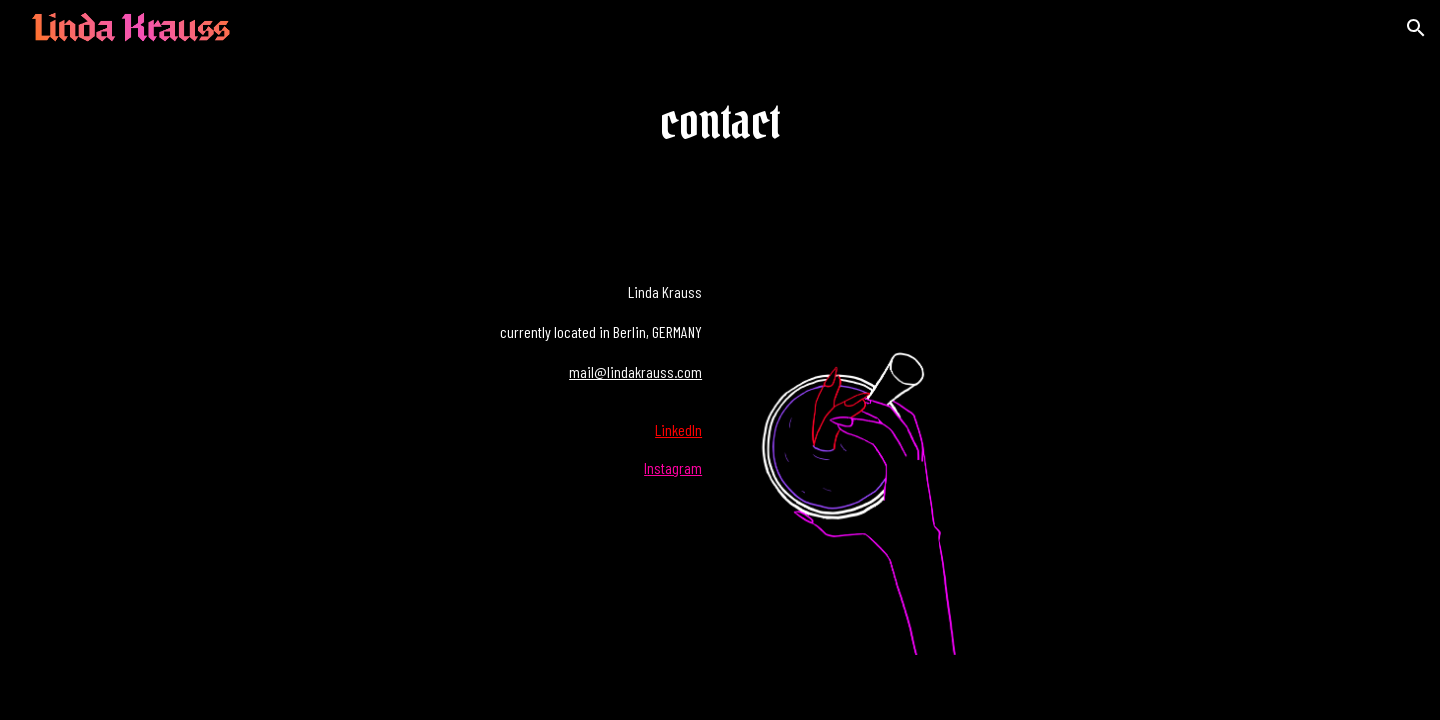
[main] (720, 124)
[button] (1416, 28)
